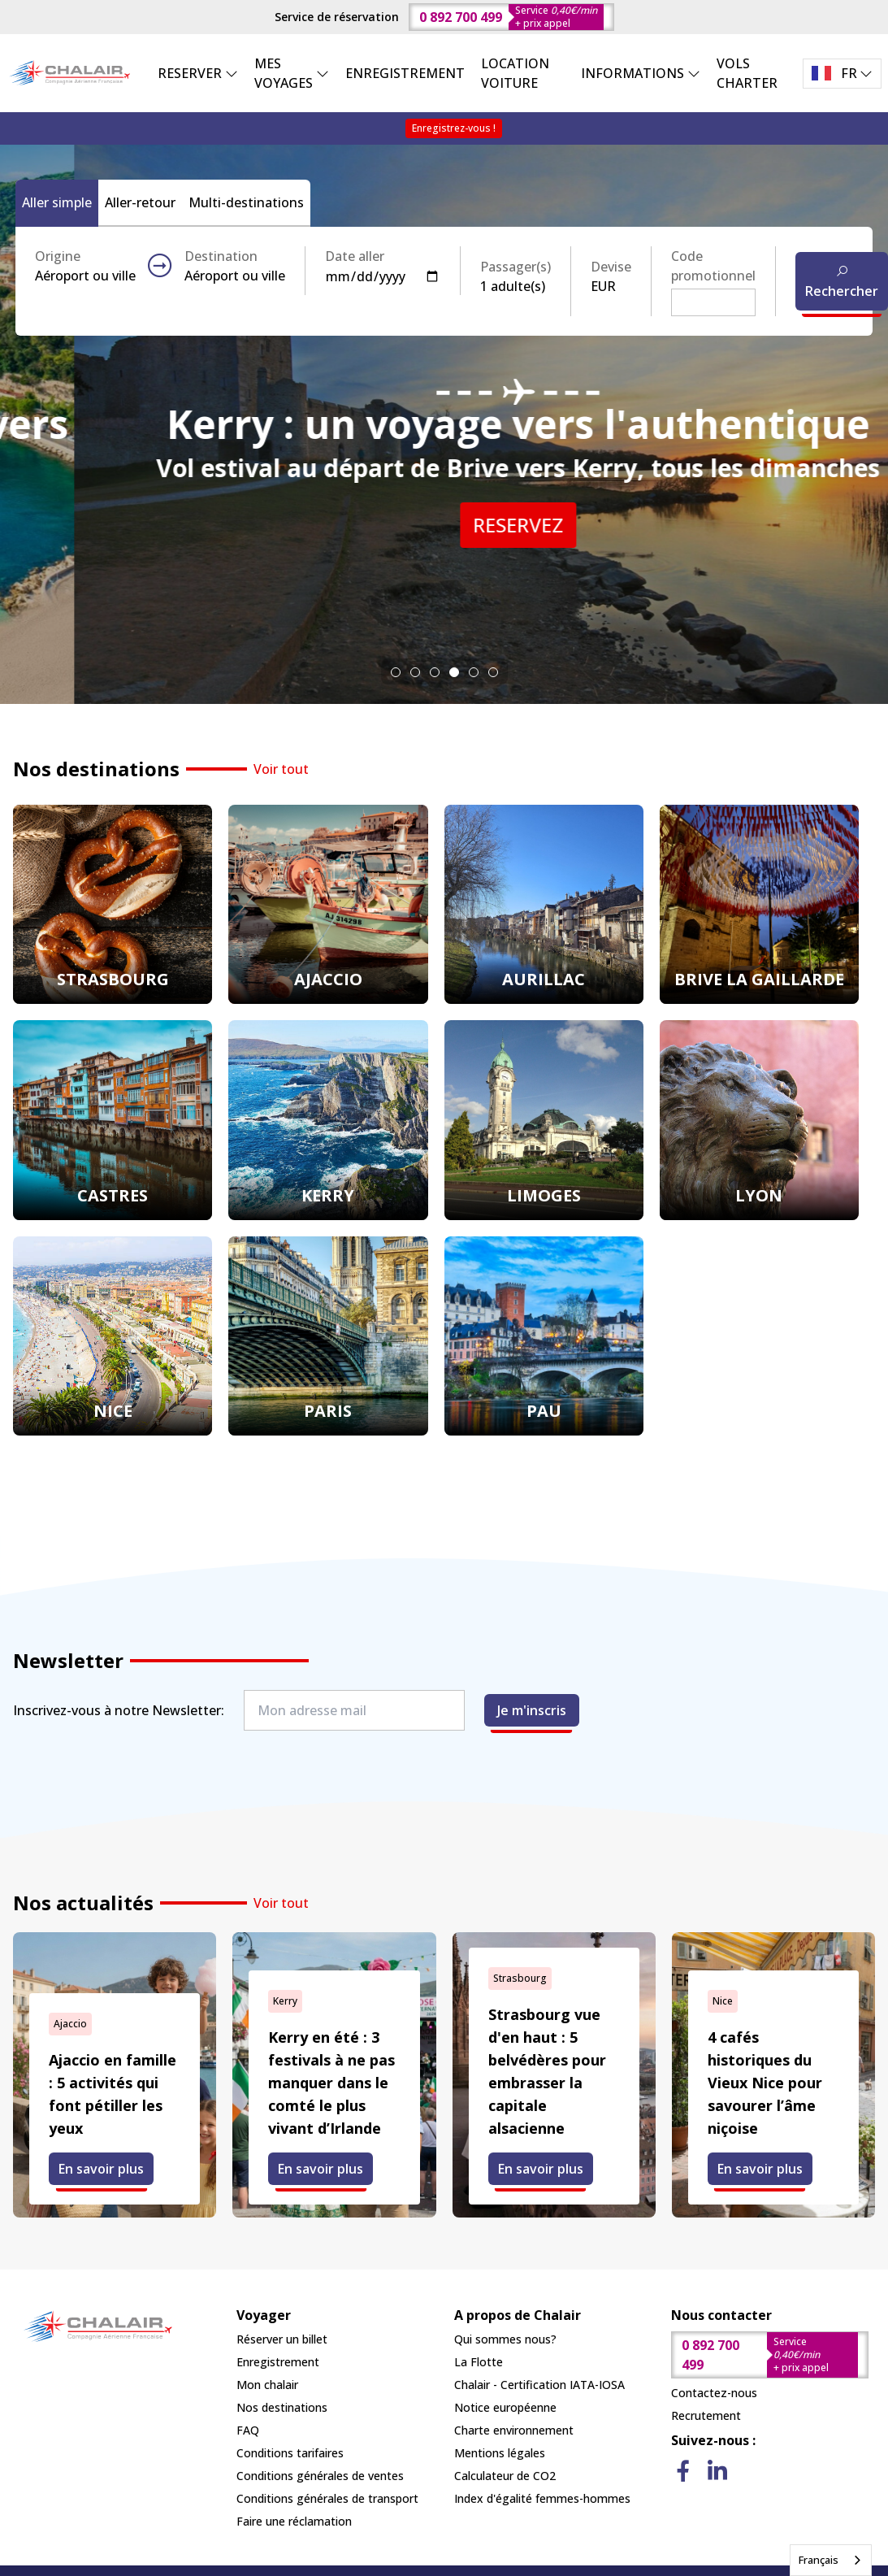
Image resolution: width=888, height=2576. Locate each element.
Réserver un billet (281, 2339)
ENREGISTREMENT (405, 73)
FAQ (247, 2430)
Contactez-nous (714, 2392)
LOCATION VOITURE (515, 73)
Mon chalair (267, 2384)
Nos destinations (281, 2407)
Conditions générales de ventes (320, 2475)
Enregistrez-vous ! (454, 128)
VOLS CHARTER (747, 73)
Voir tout (281, 769)
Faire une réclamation (294, 2521)
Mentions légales (499, 2453)
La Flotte (478, 2362)
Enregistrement (277, 2362)
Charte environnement (514, 2430)
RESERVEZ (444, 563)
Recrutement (706, 2415)
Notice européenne (505, 2407)
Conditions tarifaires (290, 2453)
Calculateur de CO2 (505, 2475)
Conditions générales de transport (327, 2498)
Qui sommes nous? (505, 2339)
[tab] (396, 672)
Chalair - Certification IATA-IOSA (539, 2384)
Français (818, 2559)
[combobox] (831, 2560)
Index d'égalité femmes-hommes (542, 2498)
